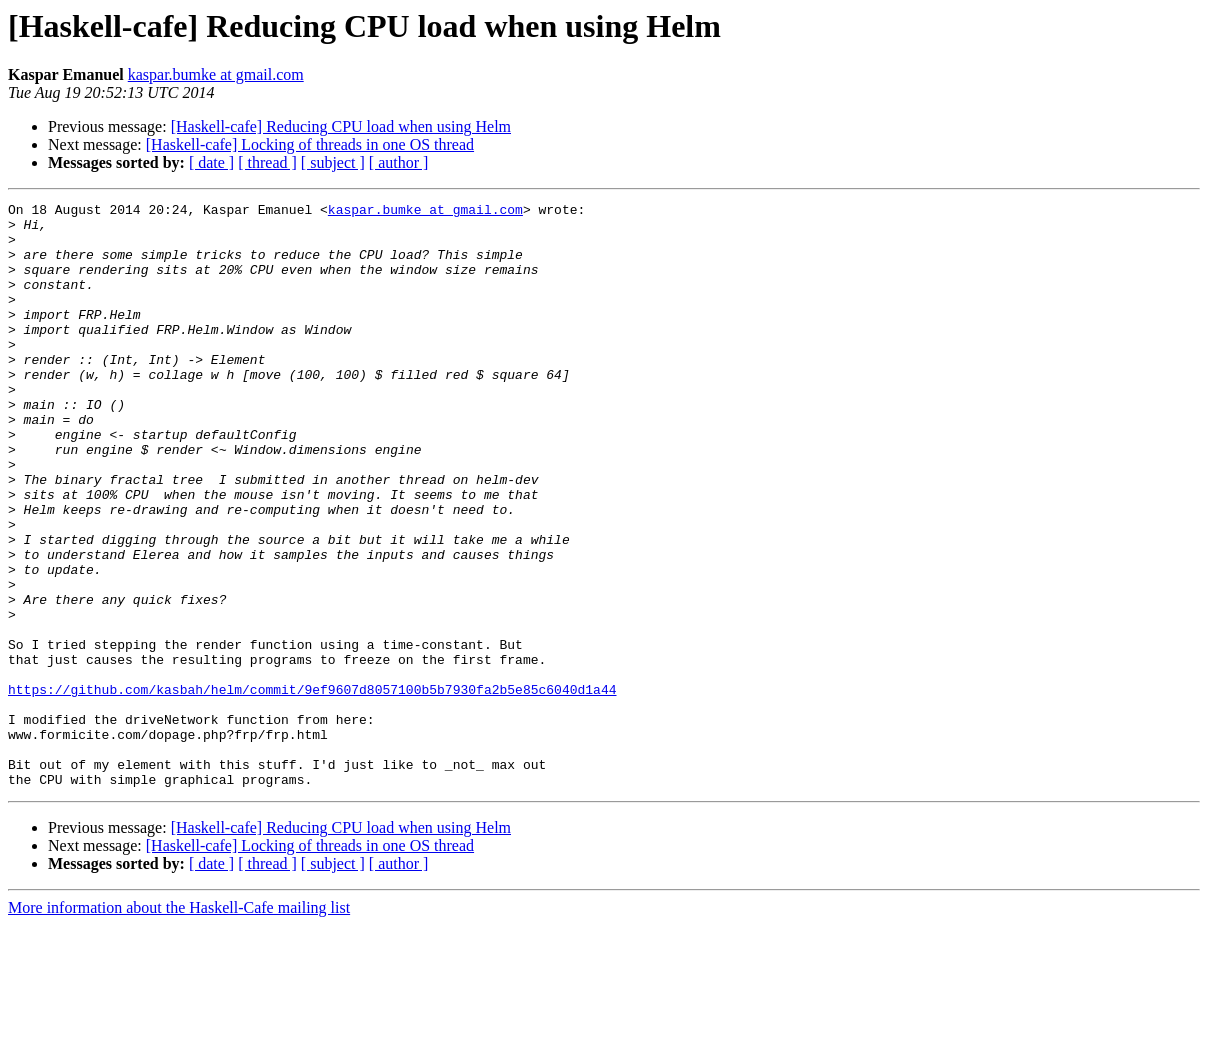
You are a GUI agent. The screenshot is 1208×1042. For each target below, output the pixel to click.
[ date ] (211, 162)
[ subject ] (333, 162)
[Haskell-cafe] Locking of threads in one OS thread (310, 144)
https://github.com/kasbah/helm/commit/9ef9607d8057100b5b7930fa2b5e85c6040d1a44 (312, 788)
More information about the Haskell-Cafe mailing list (179, 1024)
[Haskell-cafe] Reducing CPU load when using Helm (341, 126)
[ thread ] (267, 162)
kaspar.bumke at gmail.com (216, 74)
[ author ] (399, 162)
